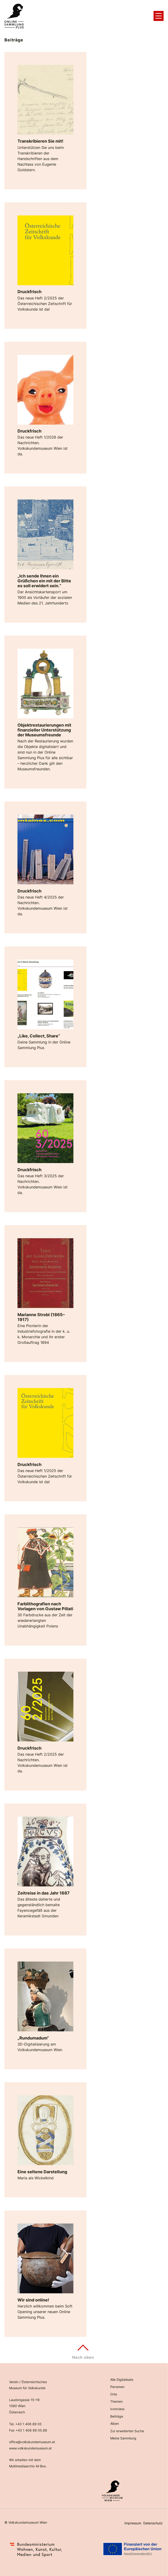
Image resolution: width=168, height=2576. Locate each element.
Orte (113, 2394)
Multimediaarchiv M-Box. (28, 2466)
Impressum (132, 2523)
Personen (117, 2387)
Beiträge (116, 2416)
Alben (114, 2423)
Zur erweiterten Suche (127, 2431)
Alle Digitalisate (121, 2379)
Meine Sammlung (123, 2438)
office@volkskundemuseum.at (32, 2442)
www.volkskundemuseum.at (30, 2448)
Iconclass (117, 2409)
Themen (116, 2401)
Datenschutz (153, 2523)
